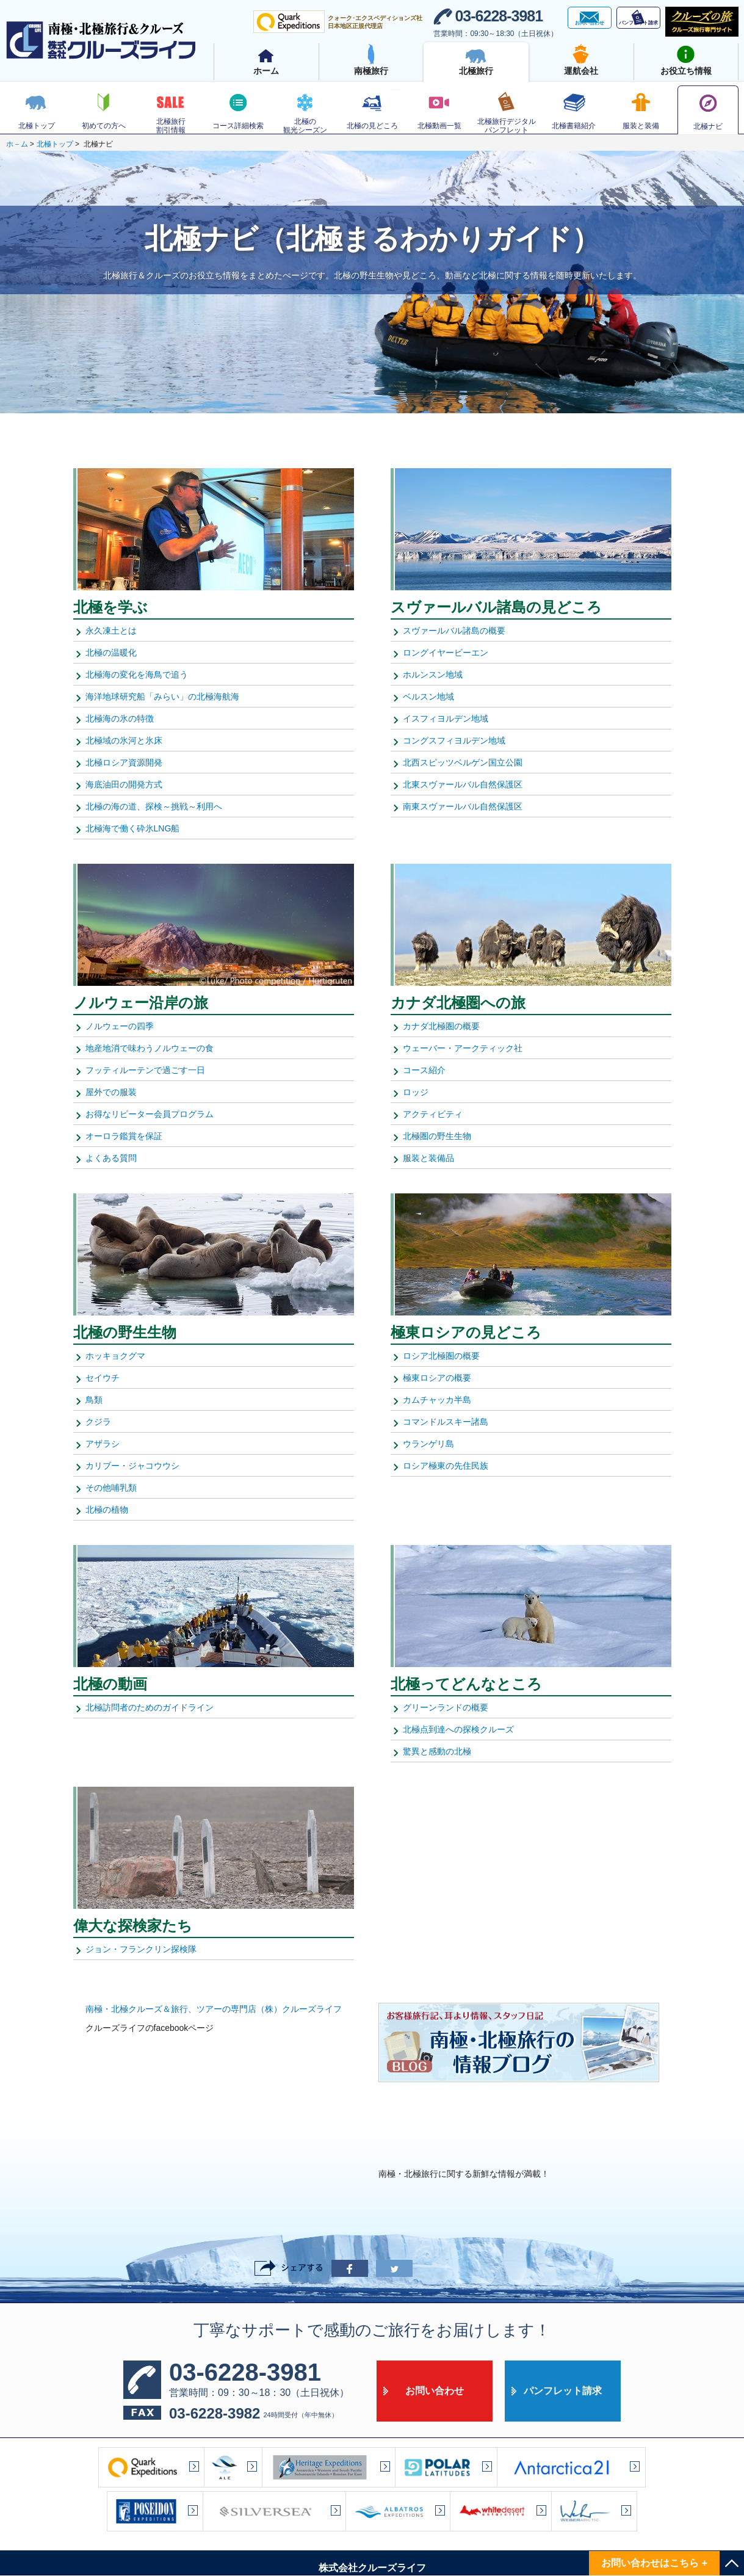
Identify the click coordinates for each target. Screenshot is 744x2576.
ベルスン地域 (428, 696)
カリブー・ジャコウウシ (132, 1466)
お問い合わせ (434, 2308)
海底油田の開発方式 (123, 784)
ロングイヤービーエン (445, 652)
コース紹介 (424, 1070)
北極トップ (55, 144)
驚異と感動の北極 (437, 1751)
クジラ (98, 1422)
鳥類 (94, 1400)
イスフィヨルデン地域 (445, 718)
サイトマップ (242, 2521)
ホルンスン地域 (433, 674)
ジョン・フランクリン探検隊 (141, 1949)
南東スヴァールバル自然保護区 (462, 806)
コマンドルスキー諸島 (445, 1422)
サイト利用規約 (506, 2521)
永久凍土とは (111, 630)
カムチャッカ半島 (437, 1400)
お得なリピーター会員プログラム (149, 1114)
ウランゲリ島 (428, 1444)
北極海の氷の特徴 (119, 718)
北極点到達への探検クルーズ (458, 1729)
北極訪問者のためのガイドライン (149, 1707)
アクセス (352, 2521)
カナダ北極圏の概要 (441, 1026)
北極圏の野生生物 (437, 1136)
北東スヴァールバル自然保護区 (462, 784)
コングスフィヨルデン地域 (454, 740)
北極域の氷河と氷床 (123, 740)
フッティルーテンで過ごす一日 (145, 1070)
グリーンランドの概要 (445, 1707)
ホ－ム (17, 144)
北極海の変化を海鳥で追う (136, 674)
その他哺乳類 (111, 1487)
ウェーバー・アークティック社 (462, 1048)
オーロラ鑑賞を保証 (123, 1136)
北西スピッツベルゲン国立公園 (462, 762)
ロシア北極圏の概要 (441, 1356)
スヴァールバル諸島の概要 (454, 630)
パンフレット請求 (563, 2308)
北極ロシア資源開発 (123, 762)
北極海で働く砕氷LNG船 (132, 828)
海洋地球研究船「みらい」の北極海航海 (162, 696)
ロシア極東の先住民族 (445, 1466)
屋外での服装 (111, 1092)
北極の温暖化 (111, 652)
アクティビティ (433, 1114)
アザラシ (102, 1444)
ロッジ (415, 1092)
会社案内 (300, 2521)
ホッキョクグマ (115, 1356)
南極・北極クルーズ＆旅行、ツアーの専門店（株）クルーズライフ (213, 2009)
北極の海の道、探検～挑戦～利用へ (153, 806)
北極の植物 (106, 1509)
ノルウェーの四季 (119, 1026)
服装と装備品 (428, 1158)
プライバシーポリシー (424, 2521)
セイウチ (102, 1378)
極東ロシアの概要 (437, 1378)
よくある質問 (111, 1158)
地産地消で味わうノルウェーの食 (149, 1048)
